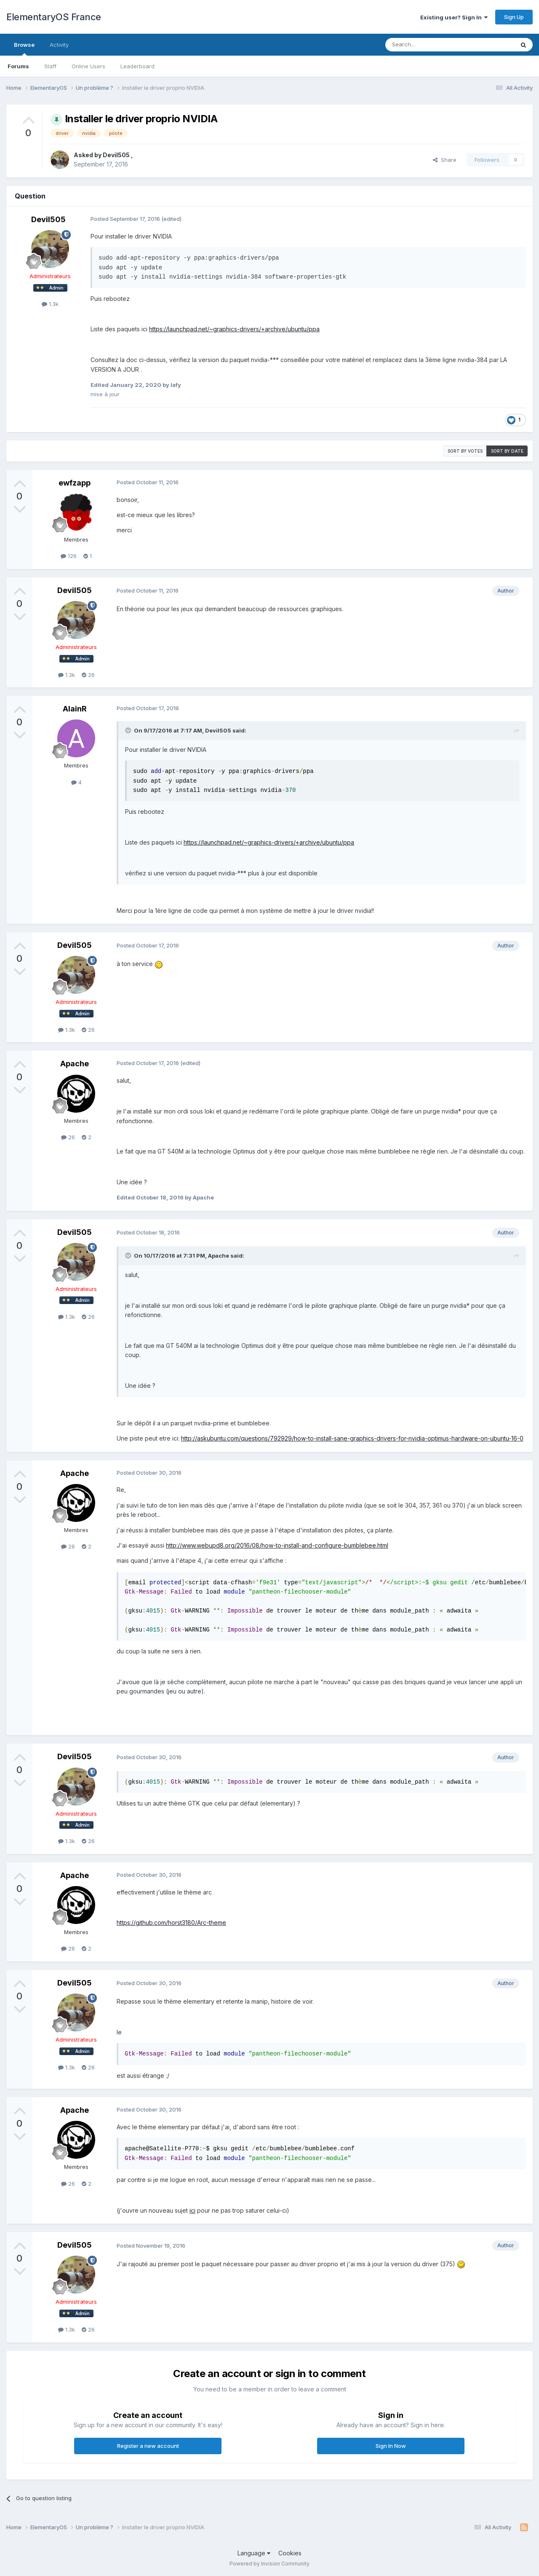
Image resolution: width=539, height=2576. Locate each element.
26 (88, 674)
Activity (59, 44)
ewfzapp (75, 482)
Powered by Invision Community (269, 2563)
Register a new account (148, 2445)
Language (253, 2553)
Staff (50, 66)
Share (444, 159)
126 (69, 556)
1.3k (50, 304)
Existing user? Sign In (454, 17)
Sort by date (507, 450)
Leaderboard (137, 66)
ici (192, 2210)
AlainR (75, 708)
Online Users (88, 66)
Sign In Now (391, 2445)
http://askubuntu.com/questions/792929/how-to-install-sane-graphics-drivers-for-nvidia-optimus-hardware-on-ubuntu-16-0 (352, 1438)
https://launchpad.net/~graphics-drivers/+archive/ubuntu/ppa (234, 329)
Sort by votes (465, 450)
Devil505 (117, 154)
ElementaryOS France (53, 16)
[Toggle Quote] (129, 730)
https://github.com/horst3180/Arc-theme (171, 1922)
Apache (74, 1063)
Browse (24, 48)
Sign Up (514, 16)
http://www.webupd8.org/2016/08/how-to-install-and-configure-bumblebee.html (277, 1545)
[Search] (428, 44)
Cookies (290, 2553)
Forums (18, 66)
